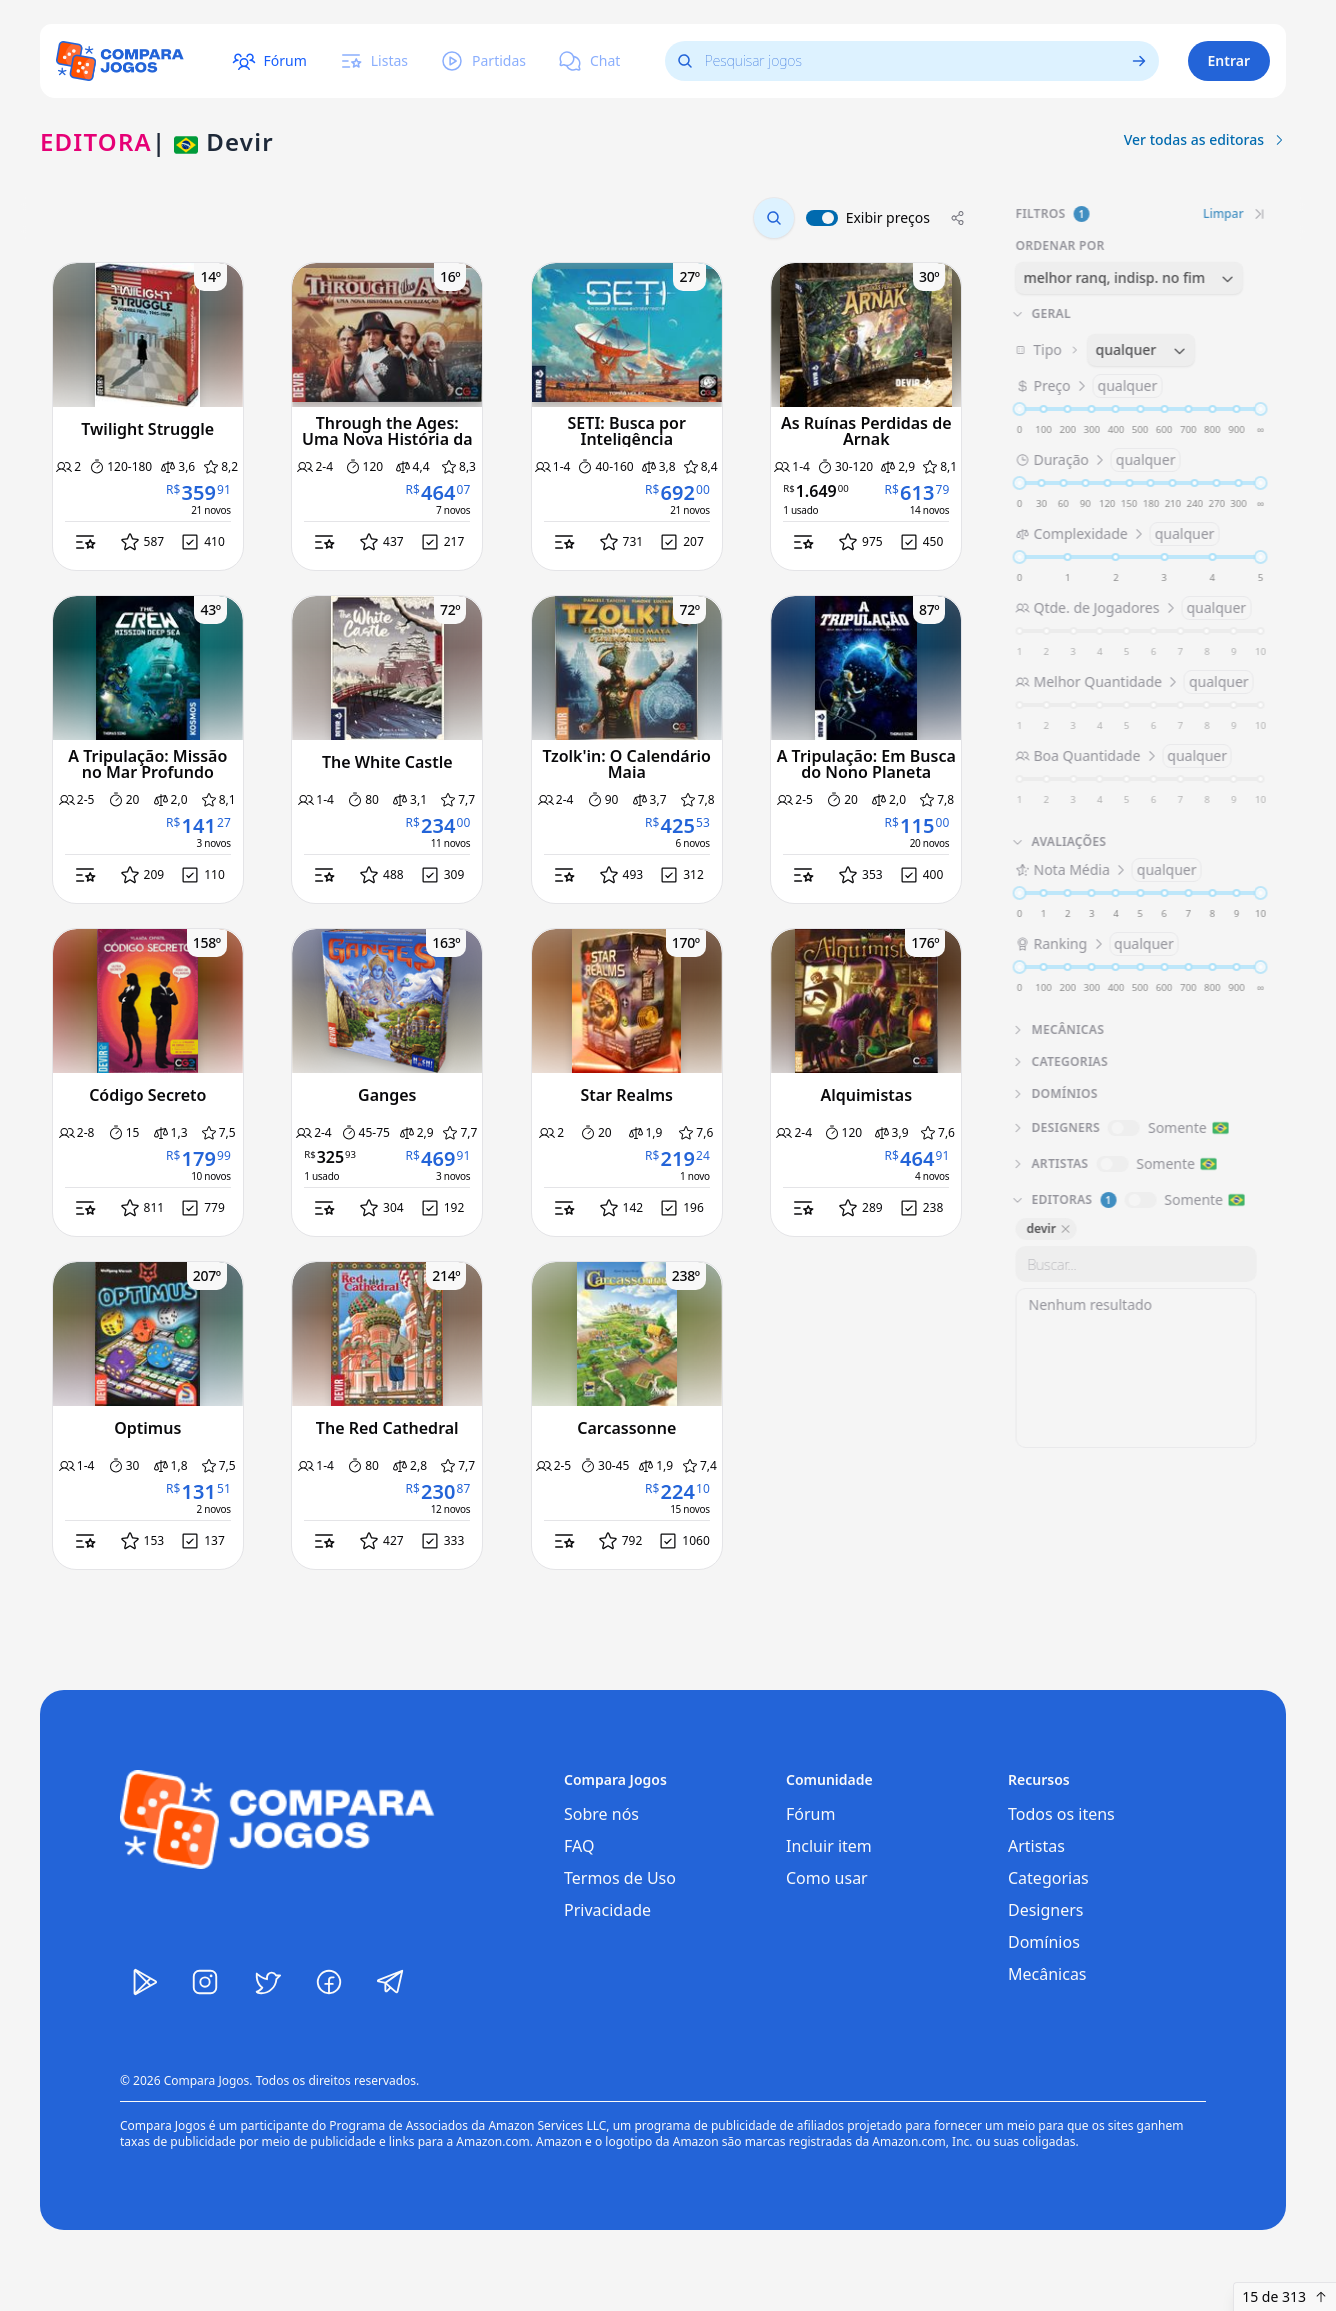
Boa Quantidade (1122, 756)
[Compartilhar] (958, 218)
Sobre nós (601, 1814)
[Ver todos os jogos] (1144, 61)
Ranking (1095, 944)
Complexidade (1116, 534)
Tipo (1134, 350)
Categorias (1048, 1878)
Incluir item (829, 1846)
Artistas (1036, 1846)
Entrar (1229, 60)
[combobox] (1127, 278)
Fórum (810, 1814)
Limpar (1222, 214)
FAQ (579, 1846)
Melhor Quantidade (1133, 682)
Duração (1096, 460)
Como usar (827, 1878)
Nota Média (1107, 870)
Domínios (1044, 1942)
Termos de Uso (620, 1878)
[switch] (822, 218)
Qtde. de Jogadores (1132, 608)
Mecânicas (1047, 1974)
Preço (1087, 386)
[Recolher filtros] (1258, 214)
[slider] (1018, 409)
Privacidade (607, 1910)
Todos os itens (1061, 1814)
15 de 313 (1285, 2296)
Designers (1046, 1910)
